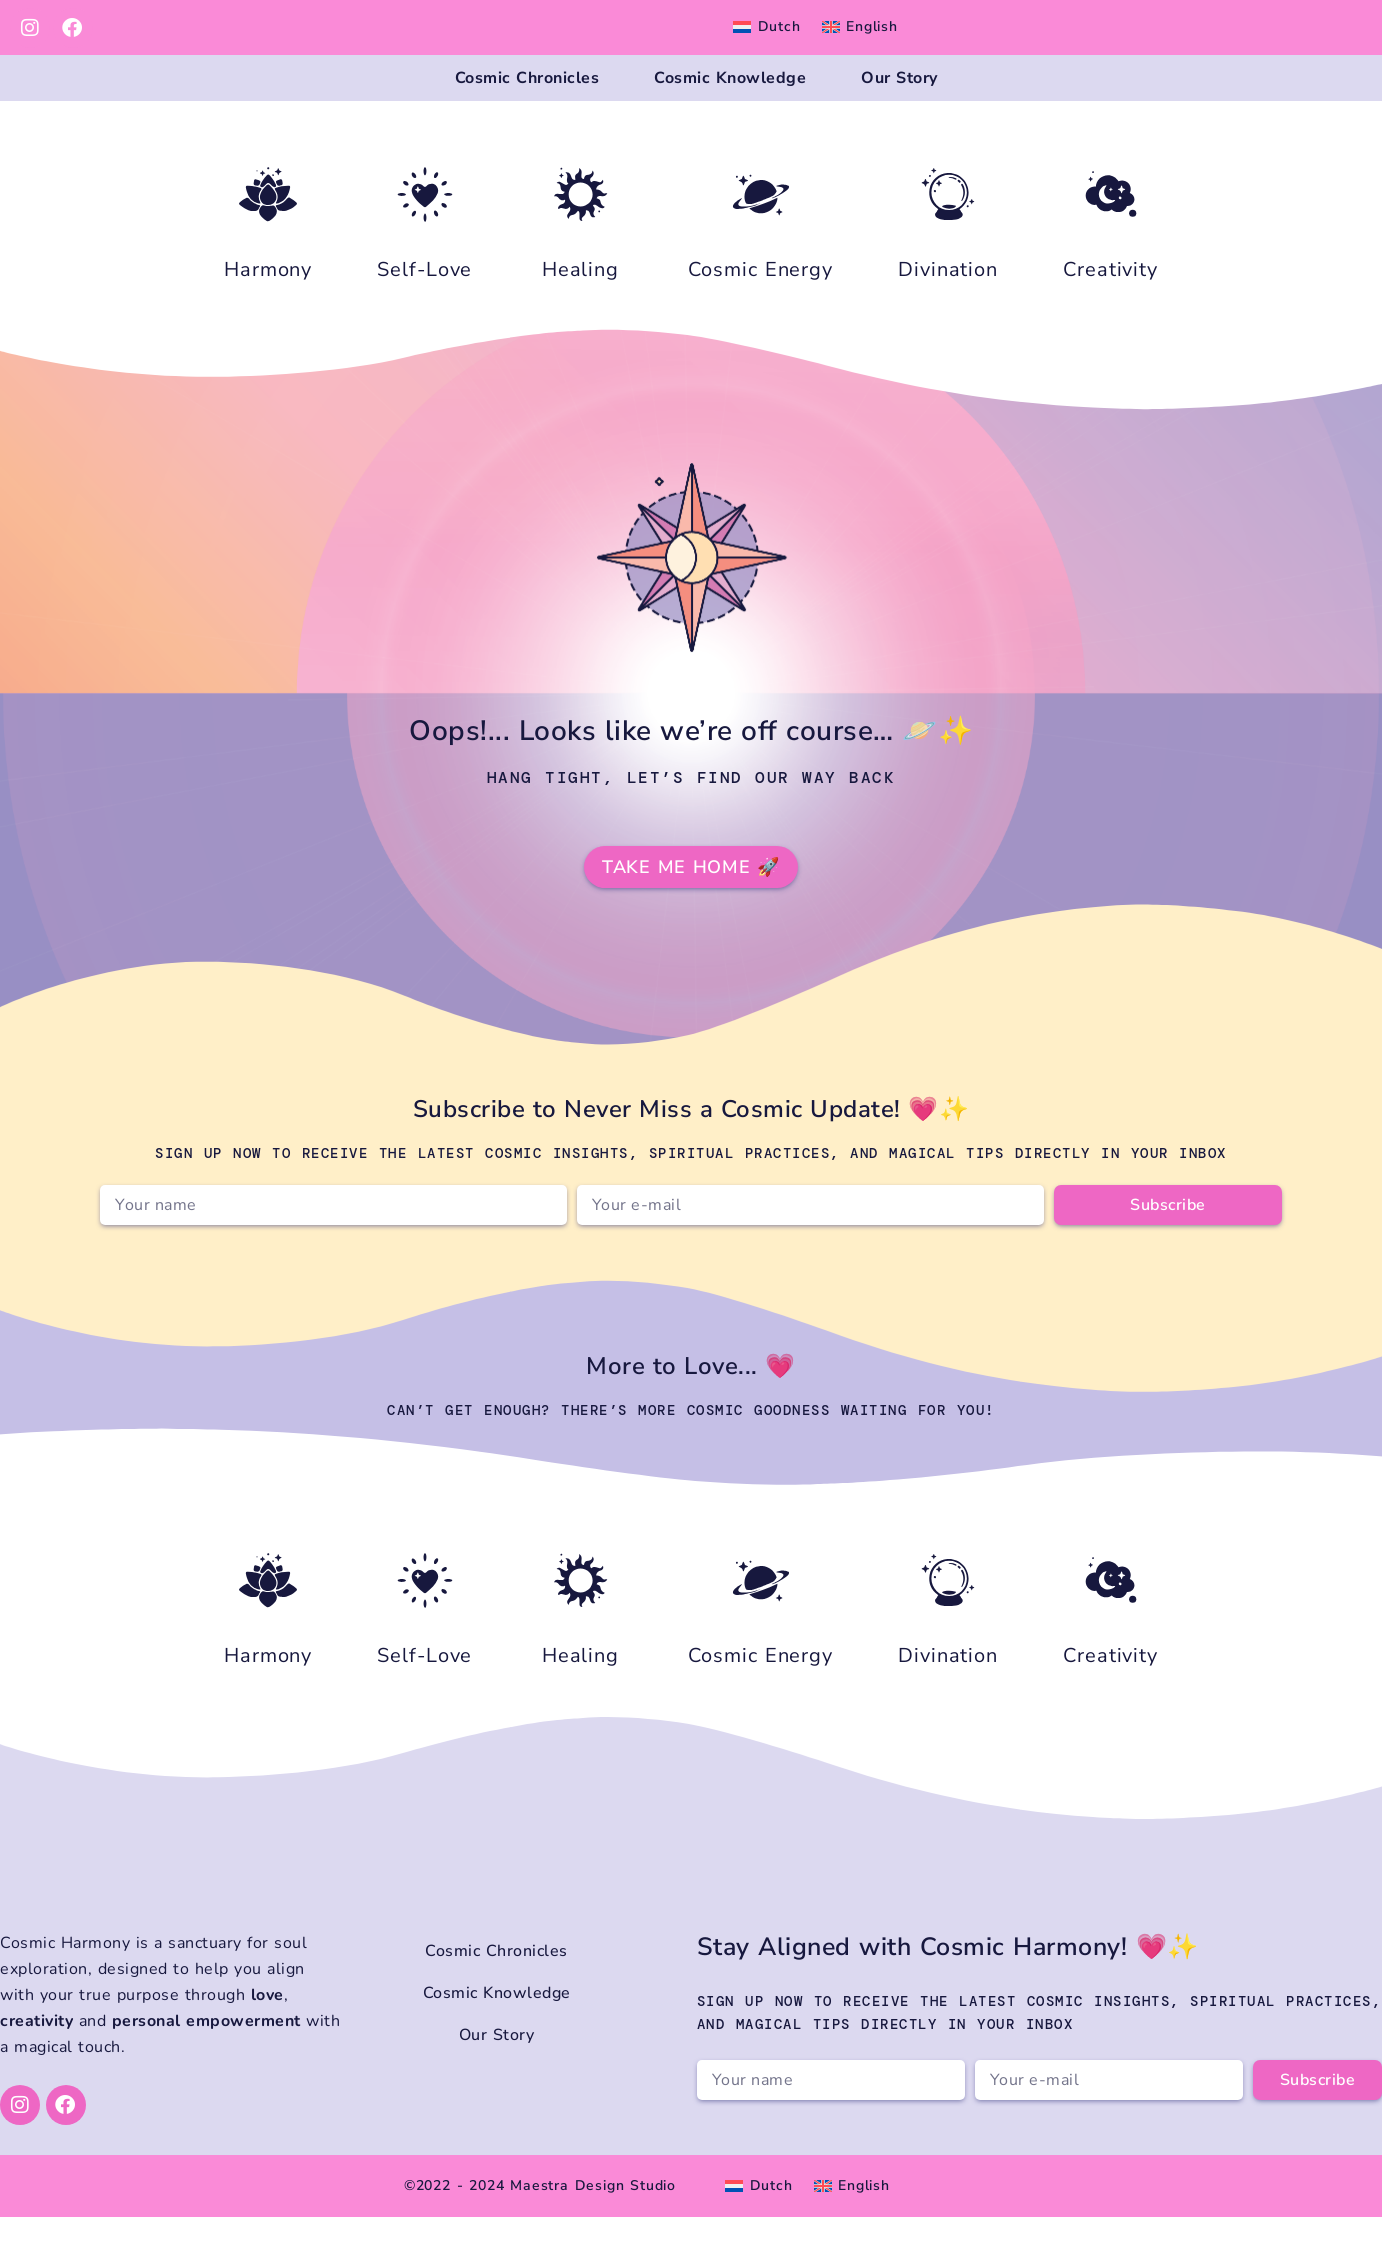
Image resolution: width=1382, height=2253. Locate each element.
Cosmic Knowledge (730, 96)
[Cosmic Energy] (761, 230)
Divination (948, 305)
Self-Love (424, 305)
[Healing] (580, 230)
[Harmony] (268, 230)
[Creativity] (1111, 230)
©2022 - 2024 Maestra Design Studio (540, 2221)
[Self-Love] (425, 230)
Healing (580, 305)
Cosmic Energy (760, 305)
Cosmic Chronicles (527, 96)
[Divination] (948, 230)
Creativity (1110, 305)
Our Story (899, 96)
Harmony (268, 305)
